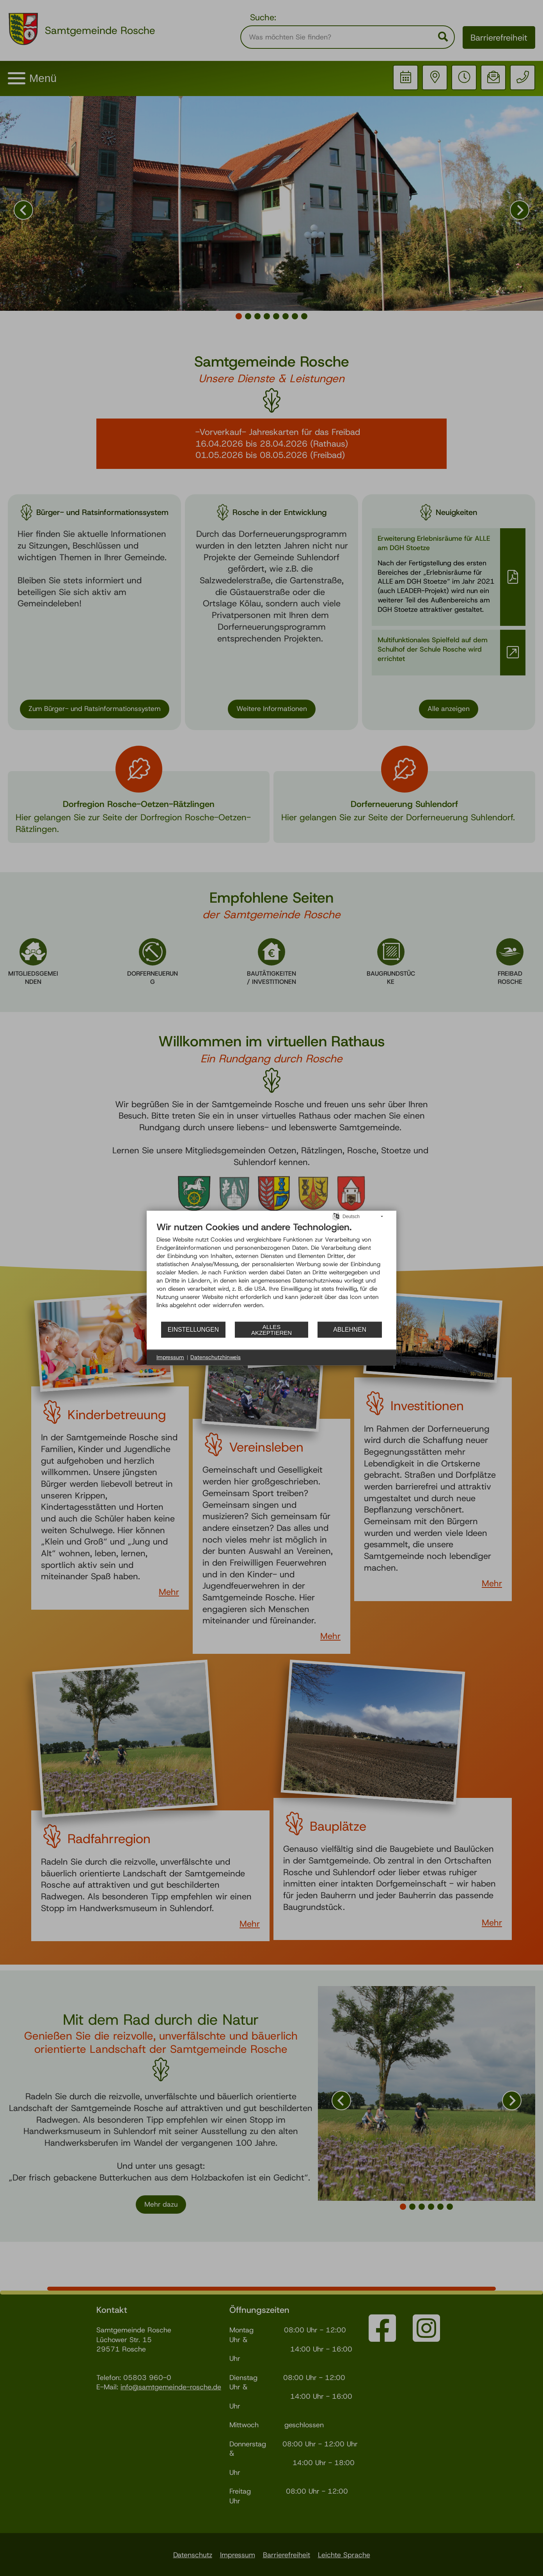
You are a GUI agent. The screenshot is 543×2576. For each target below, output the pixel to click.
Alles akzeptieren (271, 1330)
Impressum (170, 1357)
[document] (271, 1271)
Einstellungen (193, 1329)
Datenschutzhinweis (215, 1357)
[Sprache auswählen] (336, 1216)
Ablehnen (349, 1329)
